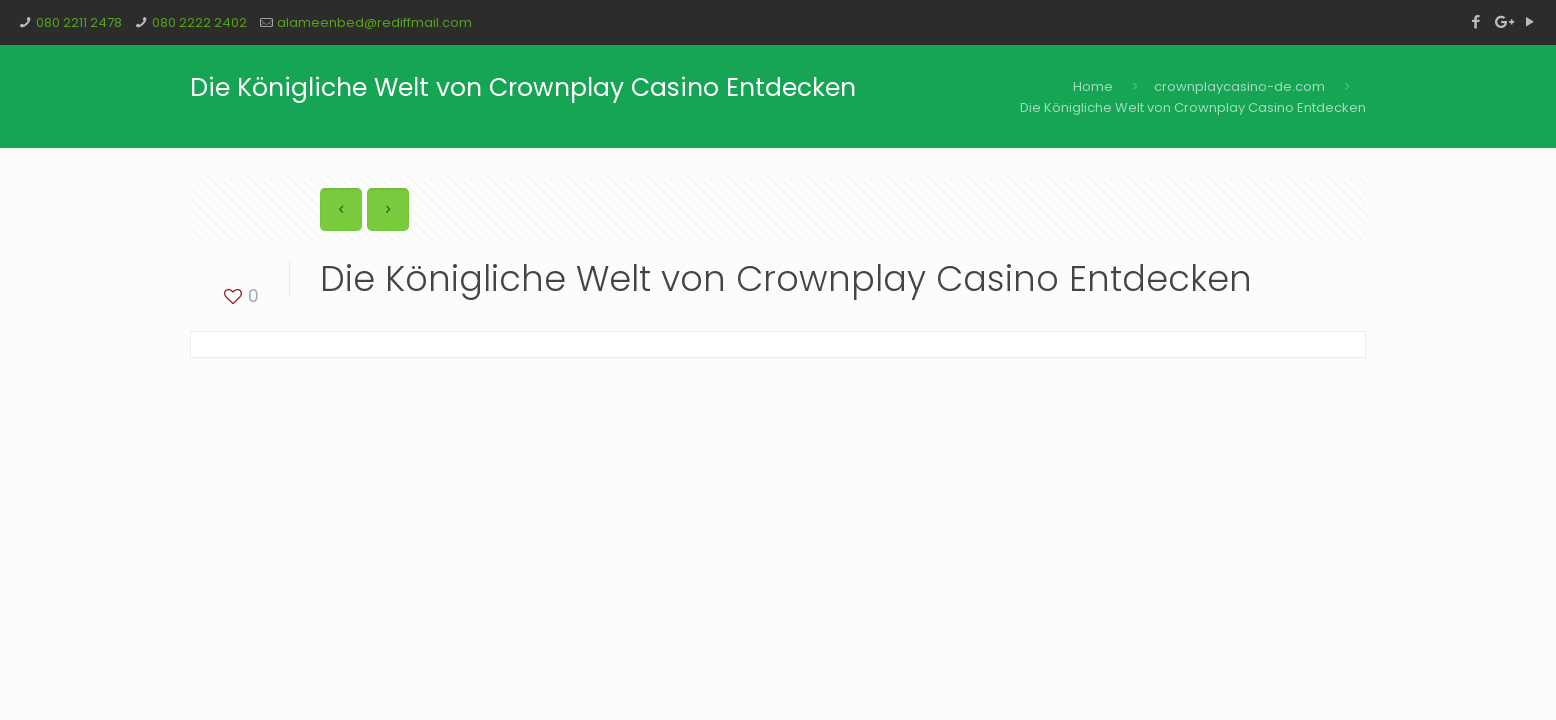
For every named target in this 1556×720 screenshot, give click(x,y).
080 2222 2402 (199, 22)
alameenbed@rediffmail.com (374, 22)
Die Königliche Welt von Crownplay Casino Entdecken (1193, 107)
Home (1093, 86)
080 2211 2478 (79, 22)
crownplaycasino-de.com (1239, 86)
